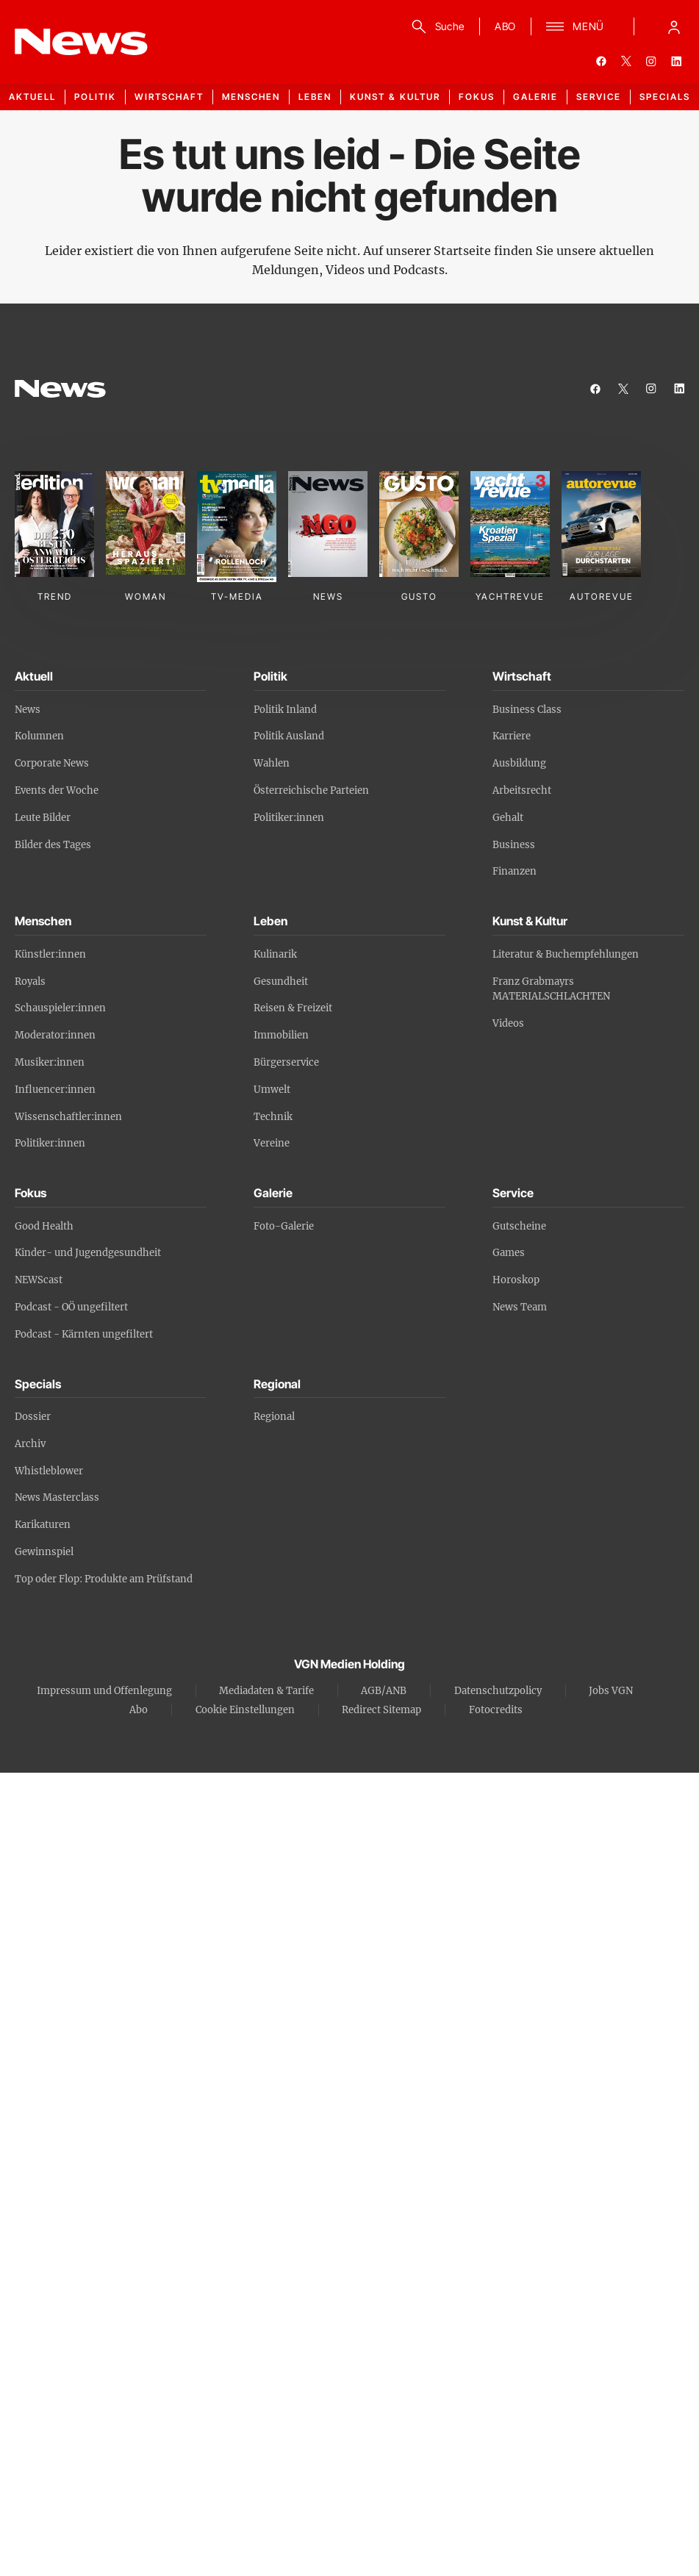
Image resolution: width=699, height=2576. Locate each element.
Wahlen (272, 763)
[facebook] (601, 61)
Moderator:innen (55, 1035)
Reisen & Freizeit (293, 1008)
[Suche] (435, 26)
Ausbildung (519, 763)
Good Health (44, 1226)
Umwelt (272, 1089)
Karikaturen (43, 1524)
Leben (314, 96)
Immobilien (281, 1035)
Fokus (477, 96)
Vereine (272, 1143)
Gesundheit (281, 981)
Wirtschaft (169, 96)
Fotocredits (496, 1710)
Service (598, 96)
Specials (664, 96)
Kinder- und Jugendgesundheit (88, 1252)
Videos (508, 1023)
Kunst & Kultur (395, 96)
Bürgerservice (286, 1062)
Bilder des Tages (53, 845)
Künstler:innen (50, 954)
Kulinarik (275, 954)
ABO (505, 26)
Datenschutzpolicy (498, 1691)
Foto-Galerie (284, 1226)
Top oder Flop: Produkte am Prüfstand (104, 1579)
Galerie (535, 96)
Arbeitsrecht (521, 790)
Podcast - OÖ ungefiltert (71, 1307)
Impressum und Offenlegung (104, 1691)
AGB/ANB (383, 1691)
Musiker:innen (50, 1062)
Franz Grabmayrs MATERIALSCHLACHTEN (551, 989)
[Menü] (575, 26)
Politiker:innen (289, 817)
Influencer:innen (55, 1089)
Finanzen (514, 871)
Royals (30, 981)
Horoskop (516, 1280)
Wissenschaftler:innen (68, 1117)
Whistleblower (49, 1471)
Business (513, 845)
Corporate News (52, 763)
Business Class (527, 709)
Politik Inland (285, 709)
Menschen (251, 96)
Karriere (511, 736)
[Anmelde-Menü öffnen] (674, 26)
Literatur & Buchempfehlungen (565, 954)
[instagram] (651, 61)
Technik (273, 1117)
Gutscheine (519, 1226)
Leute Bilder (43, 817)
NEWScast (38, 1280)
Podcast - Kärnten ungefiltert (84, 1334)
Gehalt (507, 817)
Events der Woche (56, 790)
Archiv (30, 1444)
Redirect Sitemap (381, 1710)
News (27, 709)
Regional (274, 1416)
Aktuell (32, 96)
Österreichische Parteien (311, 790)
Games (508, 1252)
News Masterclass (57, 1497)
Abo (138, 1710)
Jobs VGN (611, 1691)
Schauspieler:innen (60, 1008)
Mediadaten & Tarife (266, 1691)
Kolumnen (39, 736)
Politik (95, 96)
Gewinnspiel (44, 1552)
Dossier (33, 1416)
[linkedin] (676, 61)
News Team (519, 1307)
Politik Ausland (289, 736)
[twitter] (626, 61)
